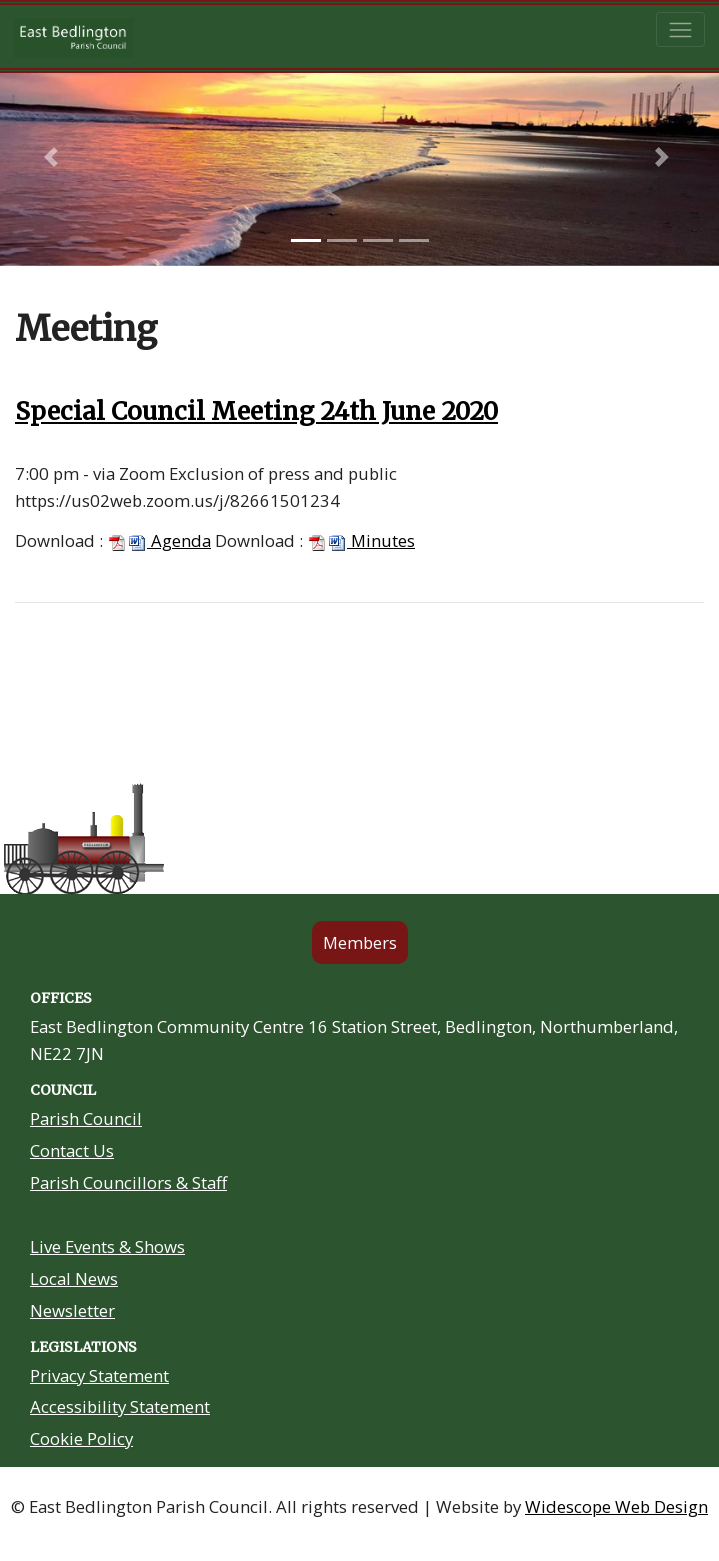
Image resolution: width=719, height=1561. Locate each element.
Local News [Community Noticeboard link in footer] (74, 1278)
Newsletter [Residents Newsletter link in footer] (72, 1310)
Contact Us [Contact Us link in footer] (72, 1150)
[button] (54, 157)
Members (360, 942)
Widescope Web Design (616, 1506)
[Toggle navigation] (680, 29)
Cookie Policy (81, 1438)
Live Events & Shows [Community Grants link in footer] (107, 1246)
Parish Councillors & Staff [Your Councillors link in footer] (128, 1182)
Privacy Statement (99, 1375)
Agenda (159, 540)
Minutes (361, 540)
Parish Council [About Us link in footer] (86, 1118)
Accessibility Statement (120, 1406)
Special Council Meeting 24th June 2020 (256, 411)
